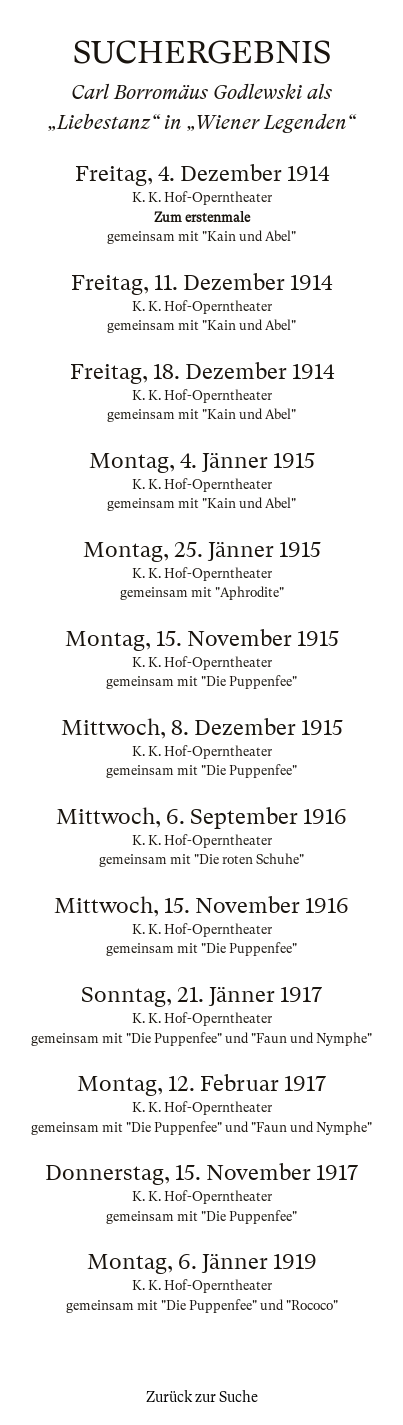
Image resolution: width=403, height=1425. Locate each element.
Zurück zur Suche (202, 1397)
